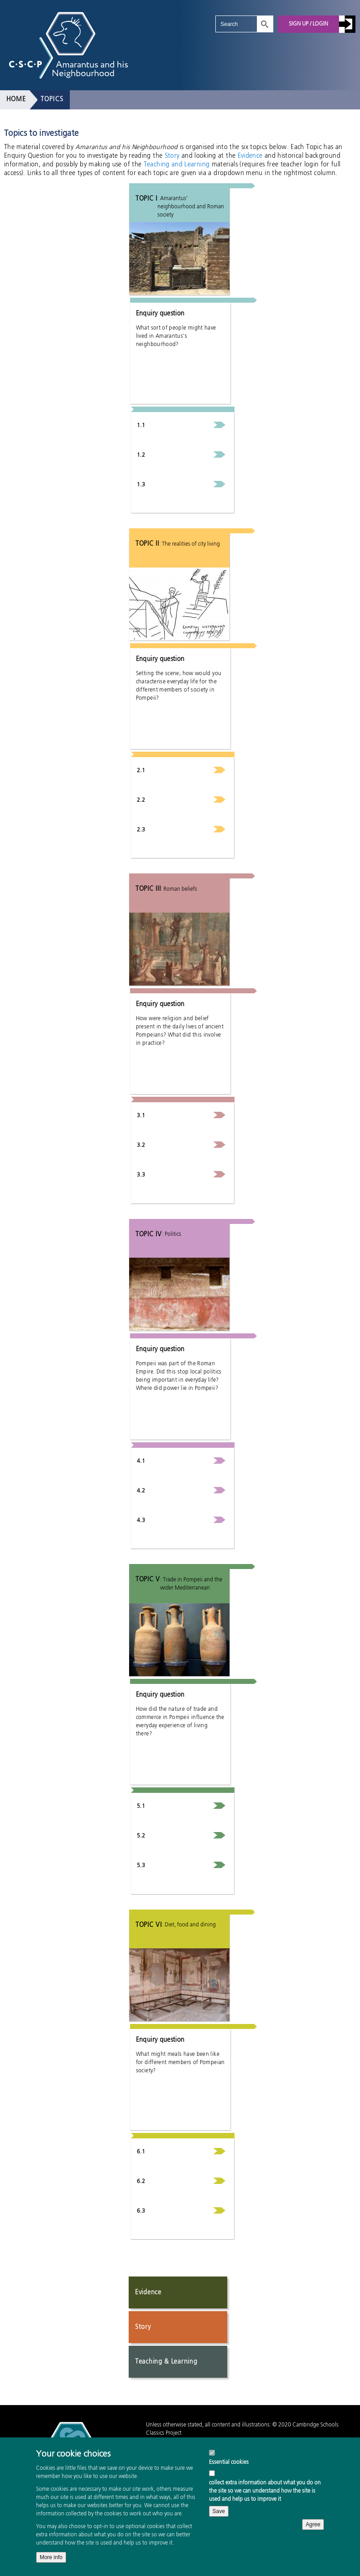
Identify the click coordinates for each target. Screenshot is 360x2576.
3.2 (141, 1145)
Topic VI (149, 1925)
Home (16, 99)
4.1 (141, 1461)
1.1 (141, 425)
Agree (313, 2538)
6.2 (141, 2181)
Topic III (148, 889)
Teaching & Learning (166, 2362)
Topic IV (149, 1234)
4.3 (141, 1520)
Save (219, 2525)
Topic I (146, 199)
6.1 (141, 2152)
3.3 (141, 1175)
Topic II (147, 544)
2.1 (141, 771)
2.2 (141, 800)
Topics (52, 99)
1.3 (141, 485)
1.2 (141, 455)
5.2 (141, 1836)
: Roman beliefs (179, 889)
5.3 (141, 1866)
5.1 (141, 1806)
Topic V (148, 1579)
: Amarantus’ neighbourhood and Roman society (190, 207)
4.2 (141, 1491)
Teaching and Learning (177, 164)
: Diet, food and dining (189, 1925)
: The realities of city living (189, 544)
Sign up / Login (308, 24)
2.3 (141, 830)
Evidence (251, 156)
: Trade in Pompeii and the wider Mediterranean (191, 1584)
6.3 (141, 2211)
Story (172, 156)
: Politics (171, 1234)
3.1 (141, 1116)
